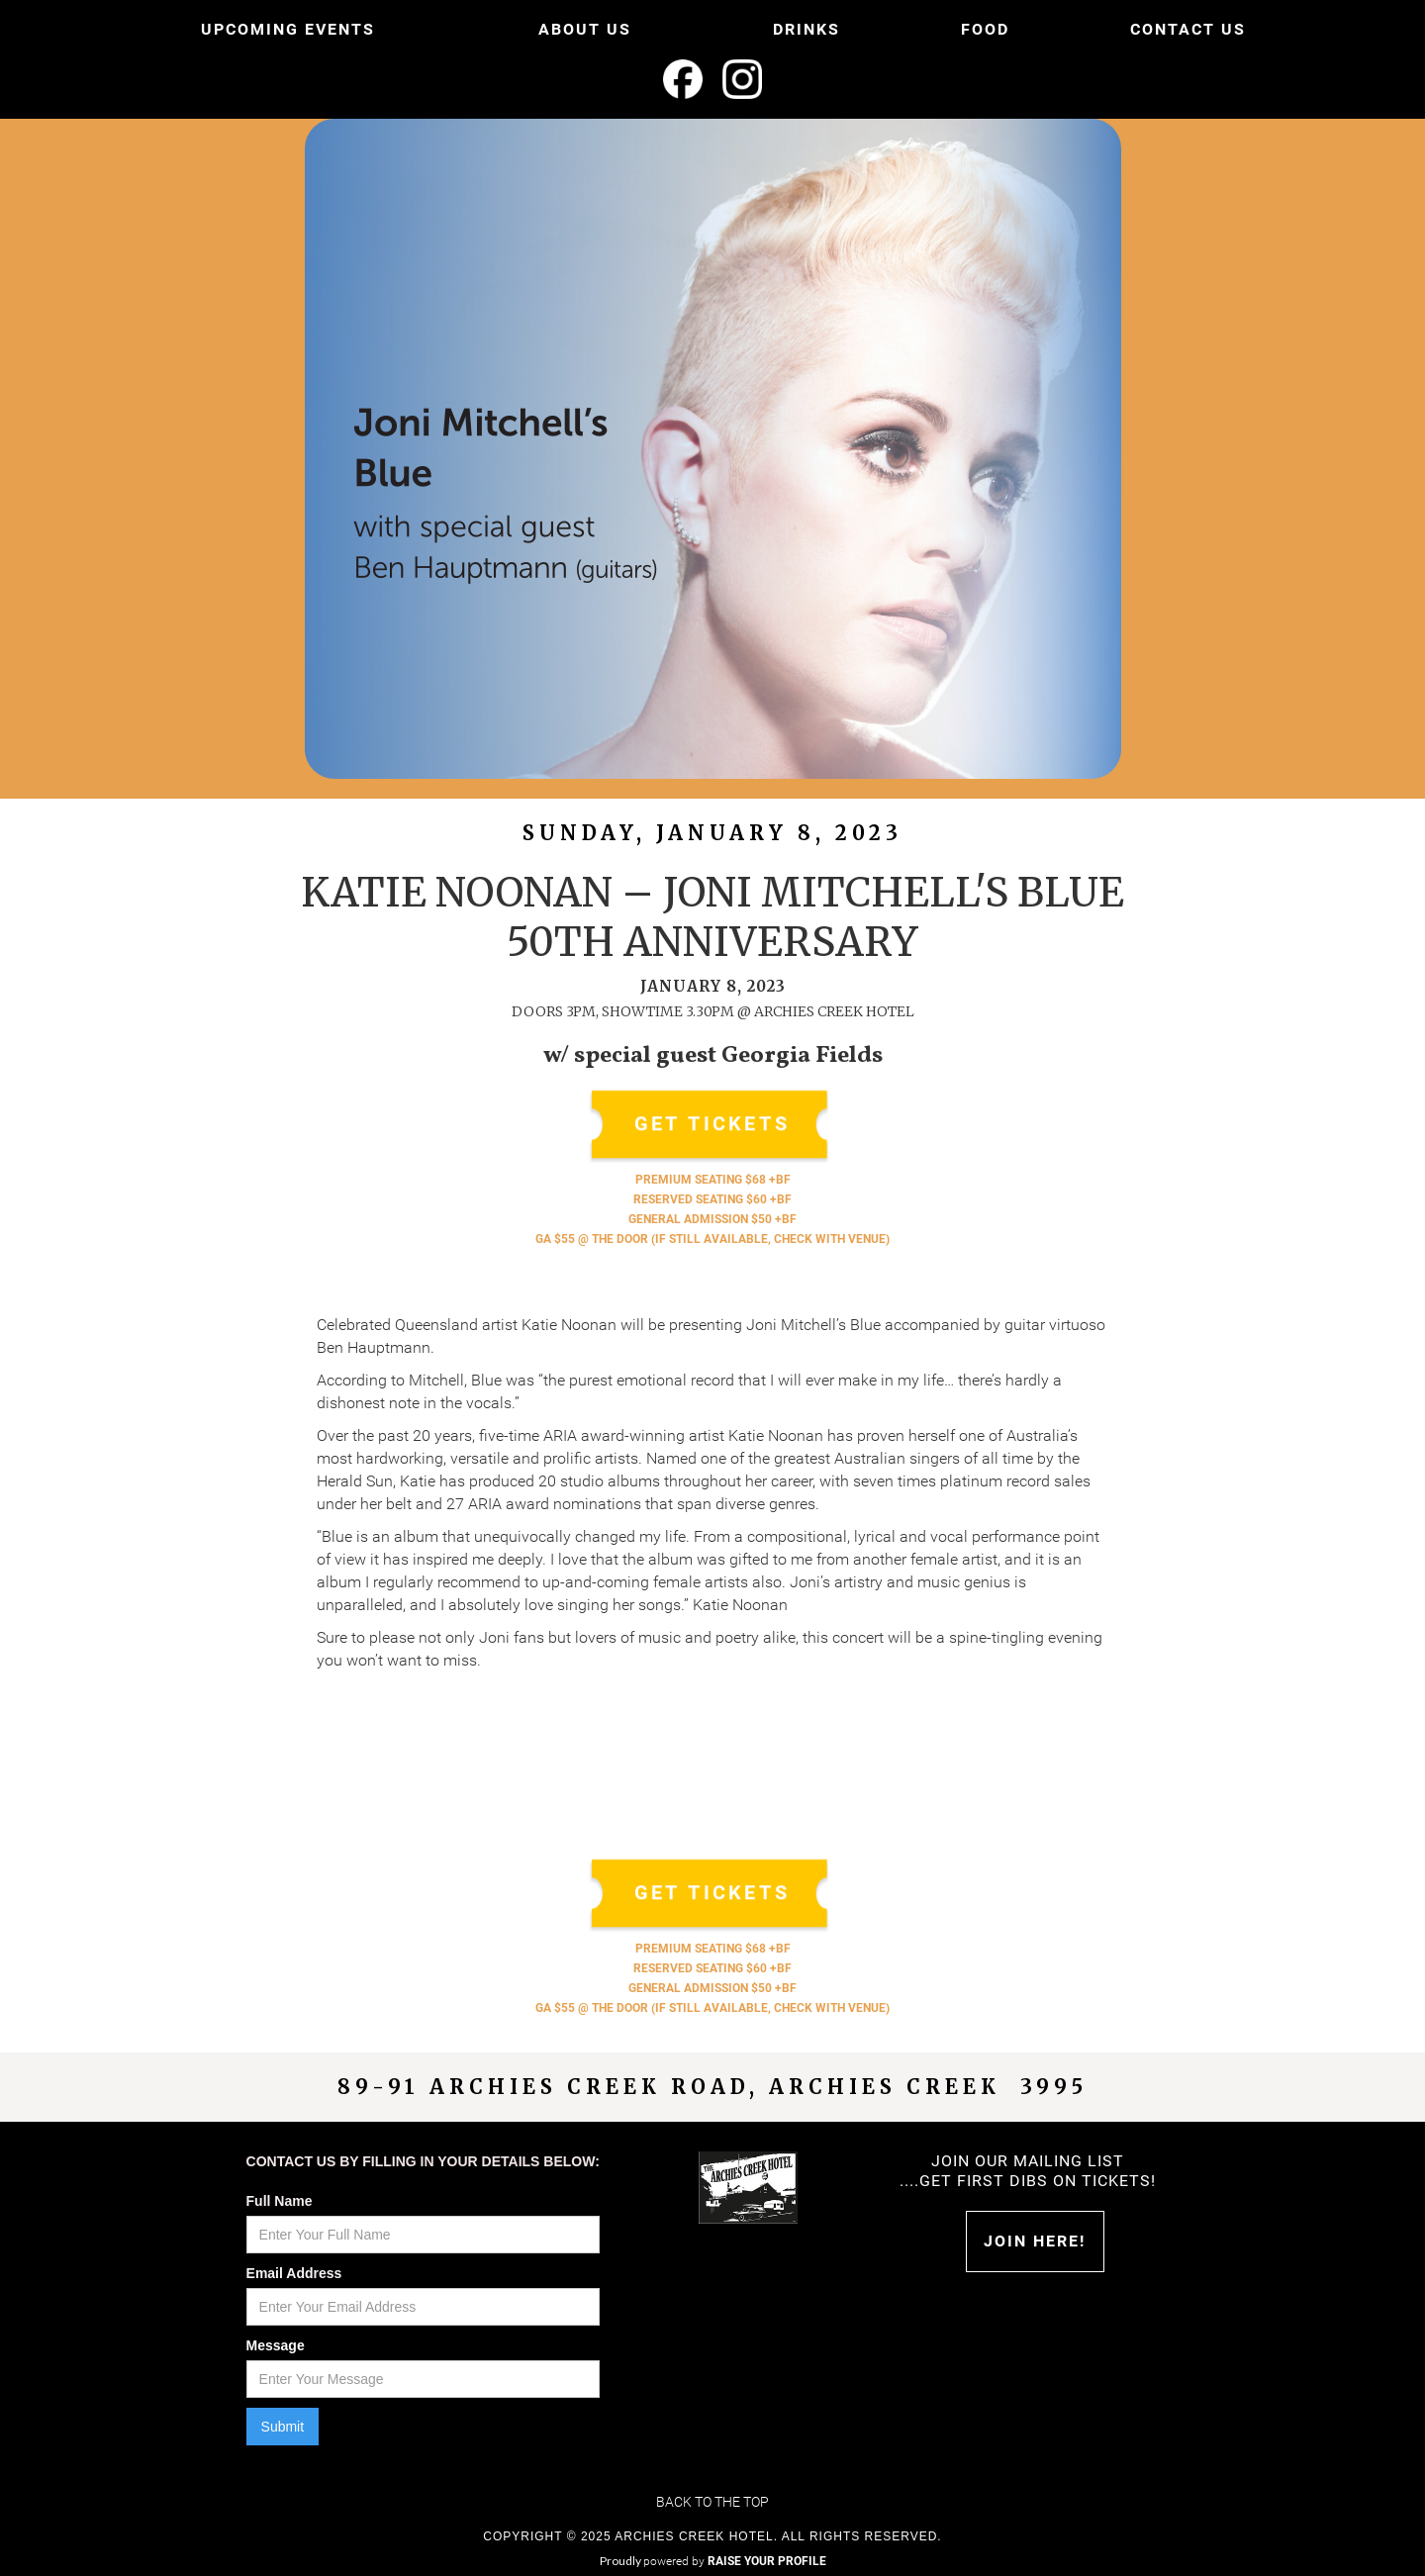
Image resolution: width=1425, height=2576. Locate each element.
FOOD (985, 29)
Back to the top (712, 2502)
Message (275, 2345)
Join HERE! (1035, 2241)
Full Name (279, 2201)
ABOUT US (584, 29)
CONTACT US (1188, 29)
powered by (734, 2561)
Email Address (294, 2273)
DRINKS (806, 29)
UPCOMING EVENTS (288, 29)
